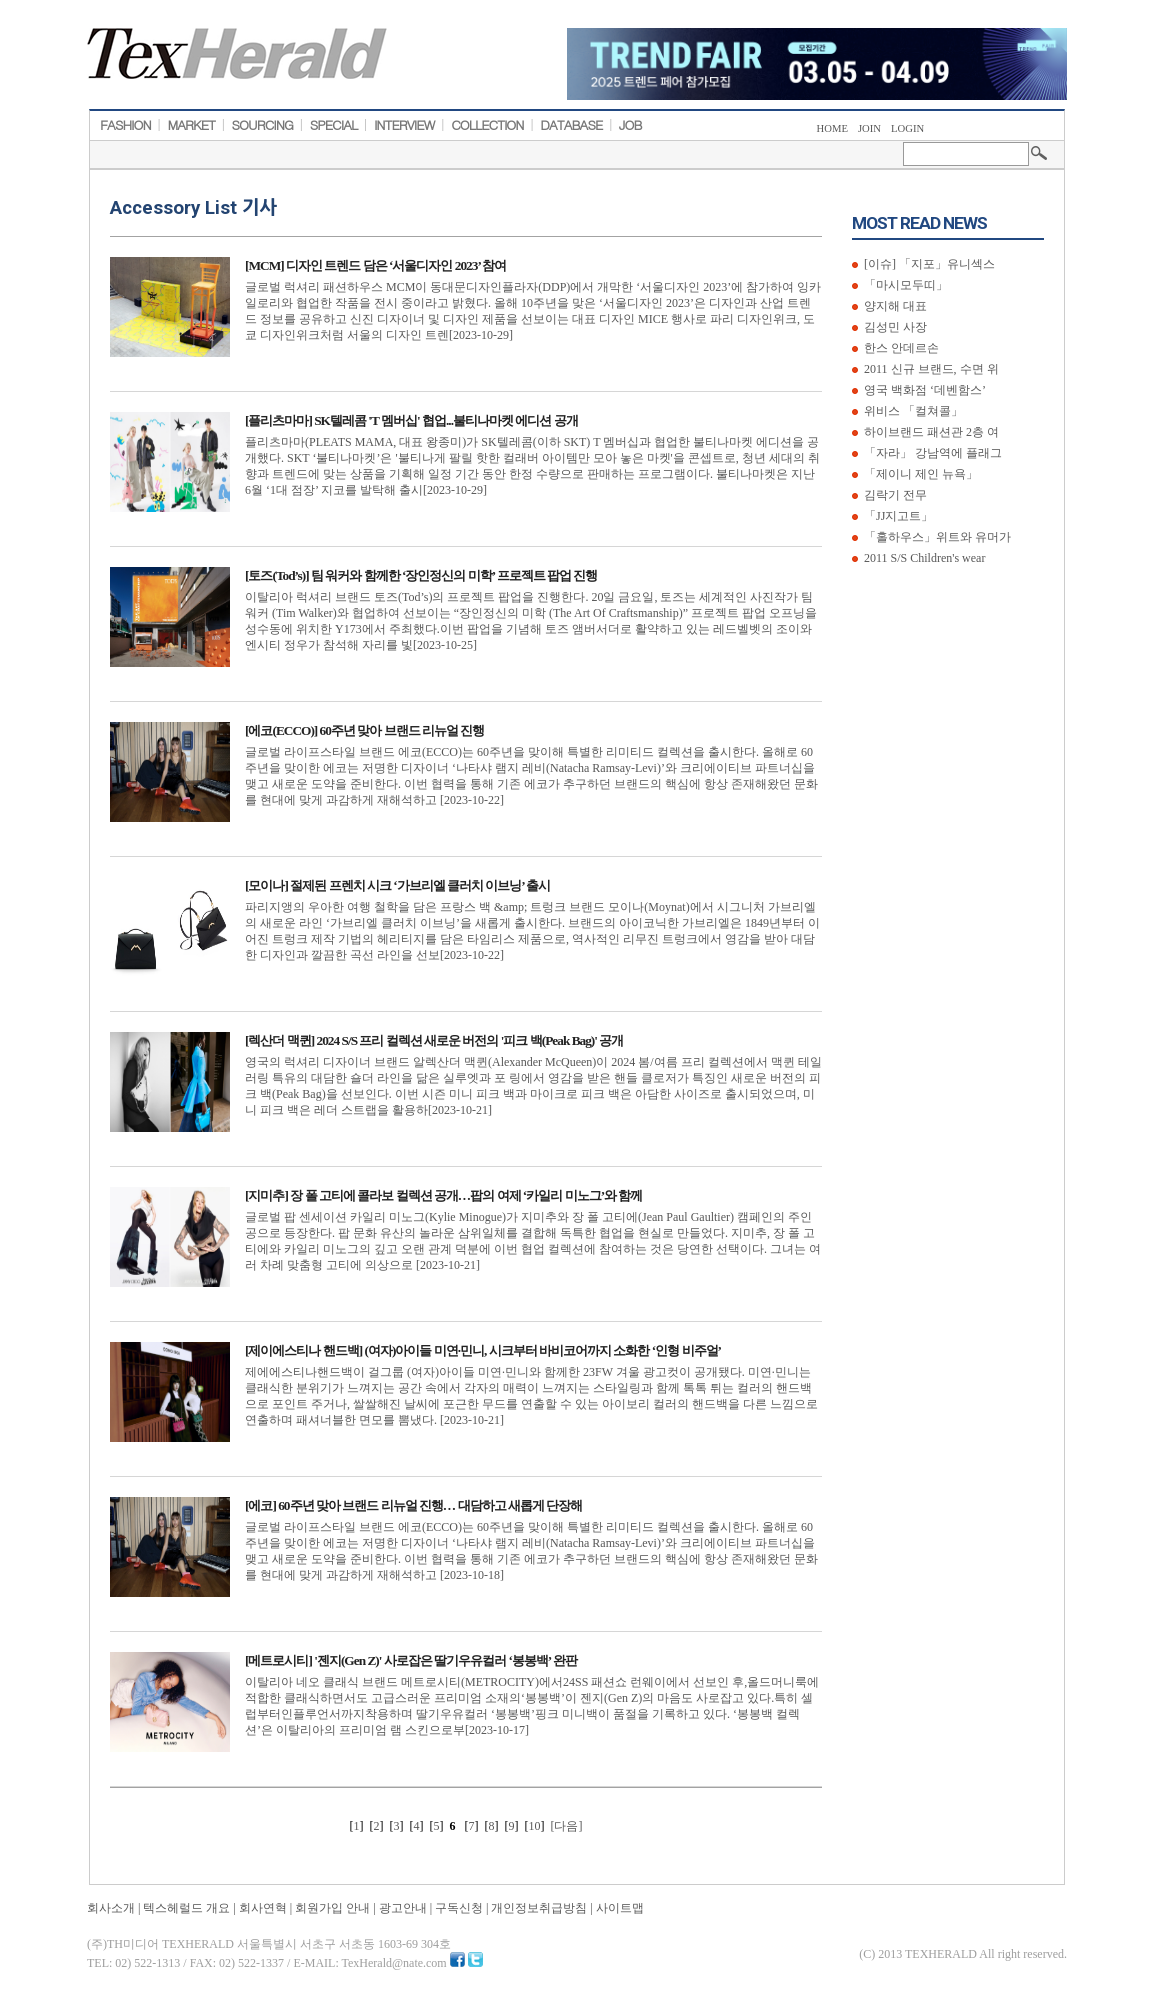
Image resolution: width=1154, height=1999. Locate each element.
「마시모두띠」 (904, 285)
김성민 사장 (894, 327)
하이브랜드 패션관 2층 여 (930, 432)
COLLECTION (487, 125)
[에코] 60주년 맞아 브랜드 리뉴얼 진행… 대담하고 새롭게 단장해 (413, 1505)
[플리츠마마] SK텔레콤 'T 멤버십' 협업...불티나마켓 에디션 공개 (411, 420)
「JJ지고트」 (897, 516)
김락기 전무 (894, 495)
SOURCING (262, 125)
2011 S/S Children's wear (923, 558)
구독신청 (459, 1908)
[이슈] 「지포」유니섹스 (928, 264)
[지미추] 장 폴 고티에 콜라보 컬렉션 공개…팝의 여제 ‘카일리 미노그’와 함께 (443, 1195)
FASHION (125, 125)
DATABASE (571, 125)
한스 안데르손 (900, 348)
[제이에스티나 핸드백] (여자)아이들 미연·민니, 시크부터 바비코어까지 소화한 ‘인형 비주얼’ (483, 1350)
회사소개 (111, 1908)
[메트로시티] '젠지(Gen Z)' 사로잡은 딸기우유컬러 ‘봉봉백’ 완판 (411, 1660)
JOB (630, 125)
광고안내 (403, 1908)
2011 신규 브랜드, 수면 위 (930, 369)
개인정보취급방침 (539, 1908)
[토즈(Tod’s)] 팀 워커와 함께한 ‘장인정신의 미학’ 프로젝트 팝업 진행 (421, 575)
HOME (832, 128)
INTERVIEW (404, 125)
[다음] (567, 1826)
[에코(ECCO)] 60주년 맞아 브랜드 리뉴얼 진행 (364, 730)
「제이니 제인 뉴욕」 (919, 474)
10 (535, 1826)
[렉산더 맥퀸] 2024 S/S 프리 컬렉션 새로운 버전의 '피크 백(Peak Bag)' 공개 (434, 1040)
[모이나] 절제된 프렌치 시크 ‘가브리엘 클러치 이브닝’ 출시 (397, 885)
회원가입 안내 (332, 1908)
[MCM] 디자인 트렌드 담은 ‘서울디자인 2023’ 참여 (375, 265)
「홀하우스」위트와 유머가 (936, 537)
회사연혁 (263, 1908)
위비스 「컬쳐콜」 (912, 411)
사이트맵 (620, 1908)
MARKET (190, 125)
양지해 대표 (894, 306)
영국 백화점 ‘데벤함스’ (923, 390)
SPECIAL (334, 125)
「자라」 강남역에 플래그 (931, 453)
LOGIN (907, 128)
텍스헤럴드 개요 (186, 1908)
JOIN (869, 128)
